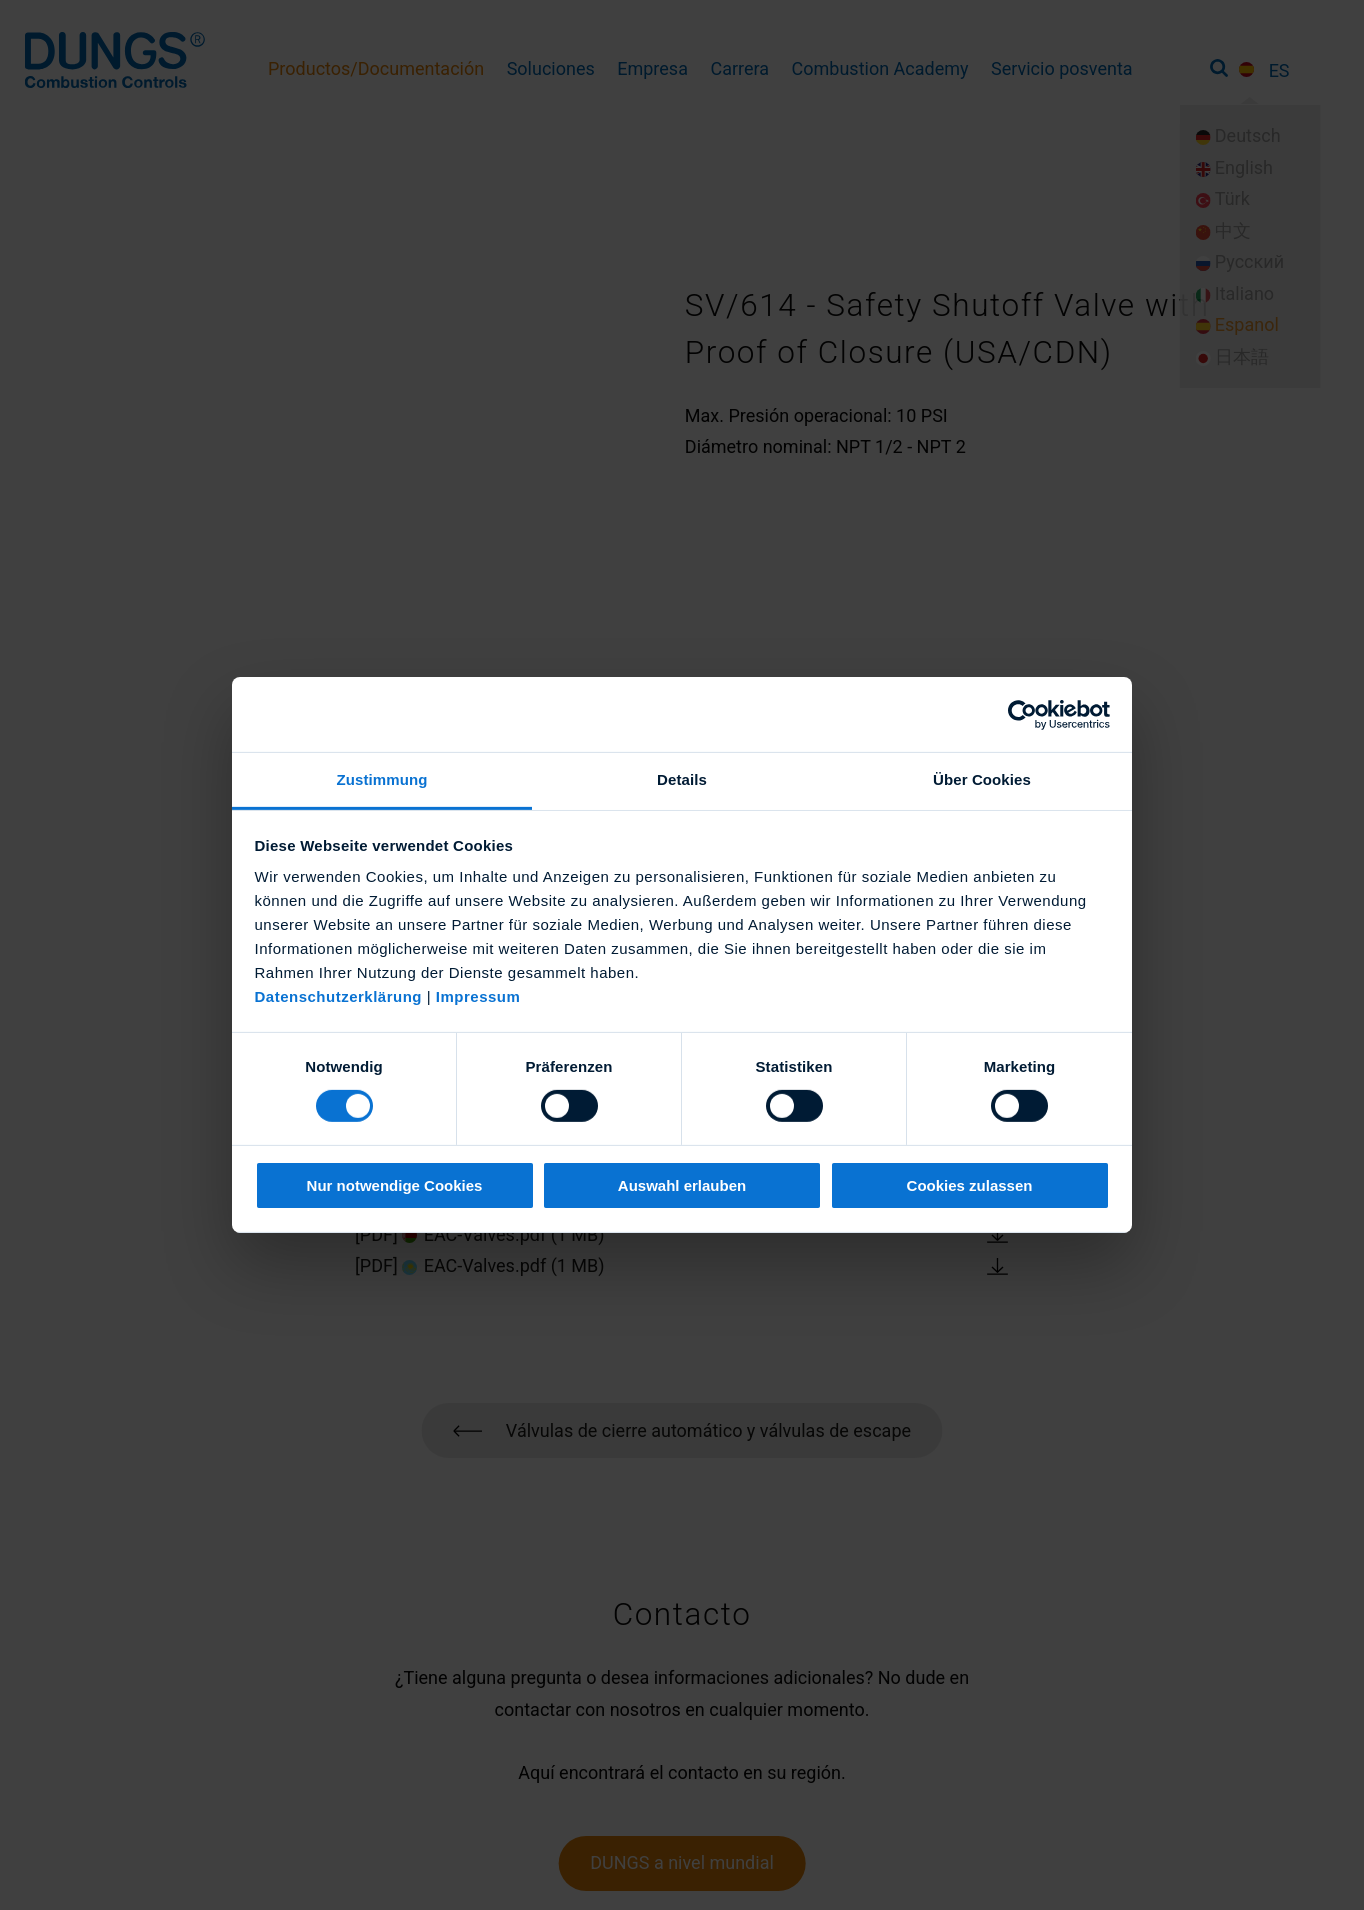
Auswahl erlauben (682, 1185)
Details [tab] (682, 779)
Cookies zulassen (970, 1185)
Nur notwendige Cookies (395, 1185)
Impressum (478, 996)
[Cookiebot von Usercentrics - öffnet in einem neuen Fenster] (1022, 714)
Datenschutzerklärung (339, 996)
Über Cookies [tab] (982, 779)
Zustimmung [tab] (382, 779)
